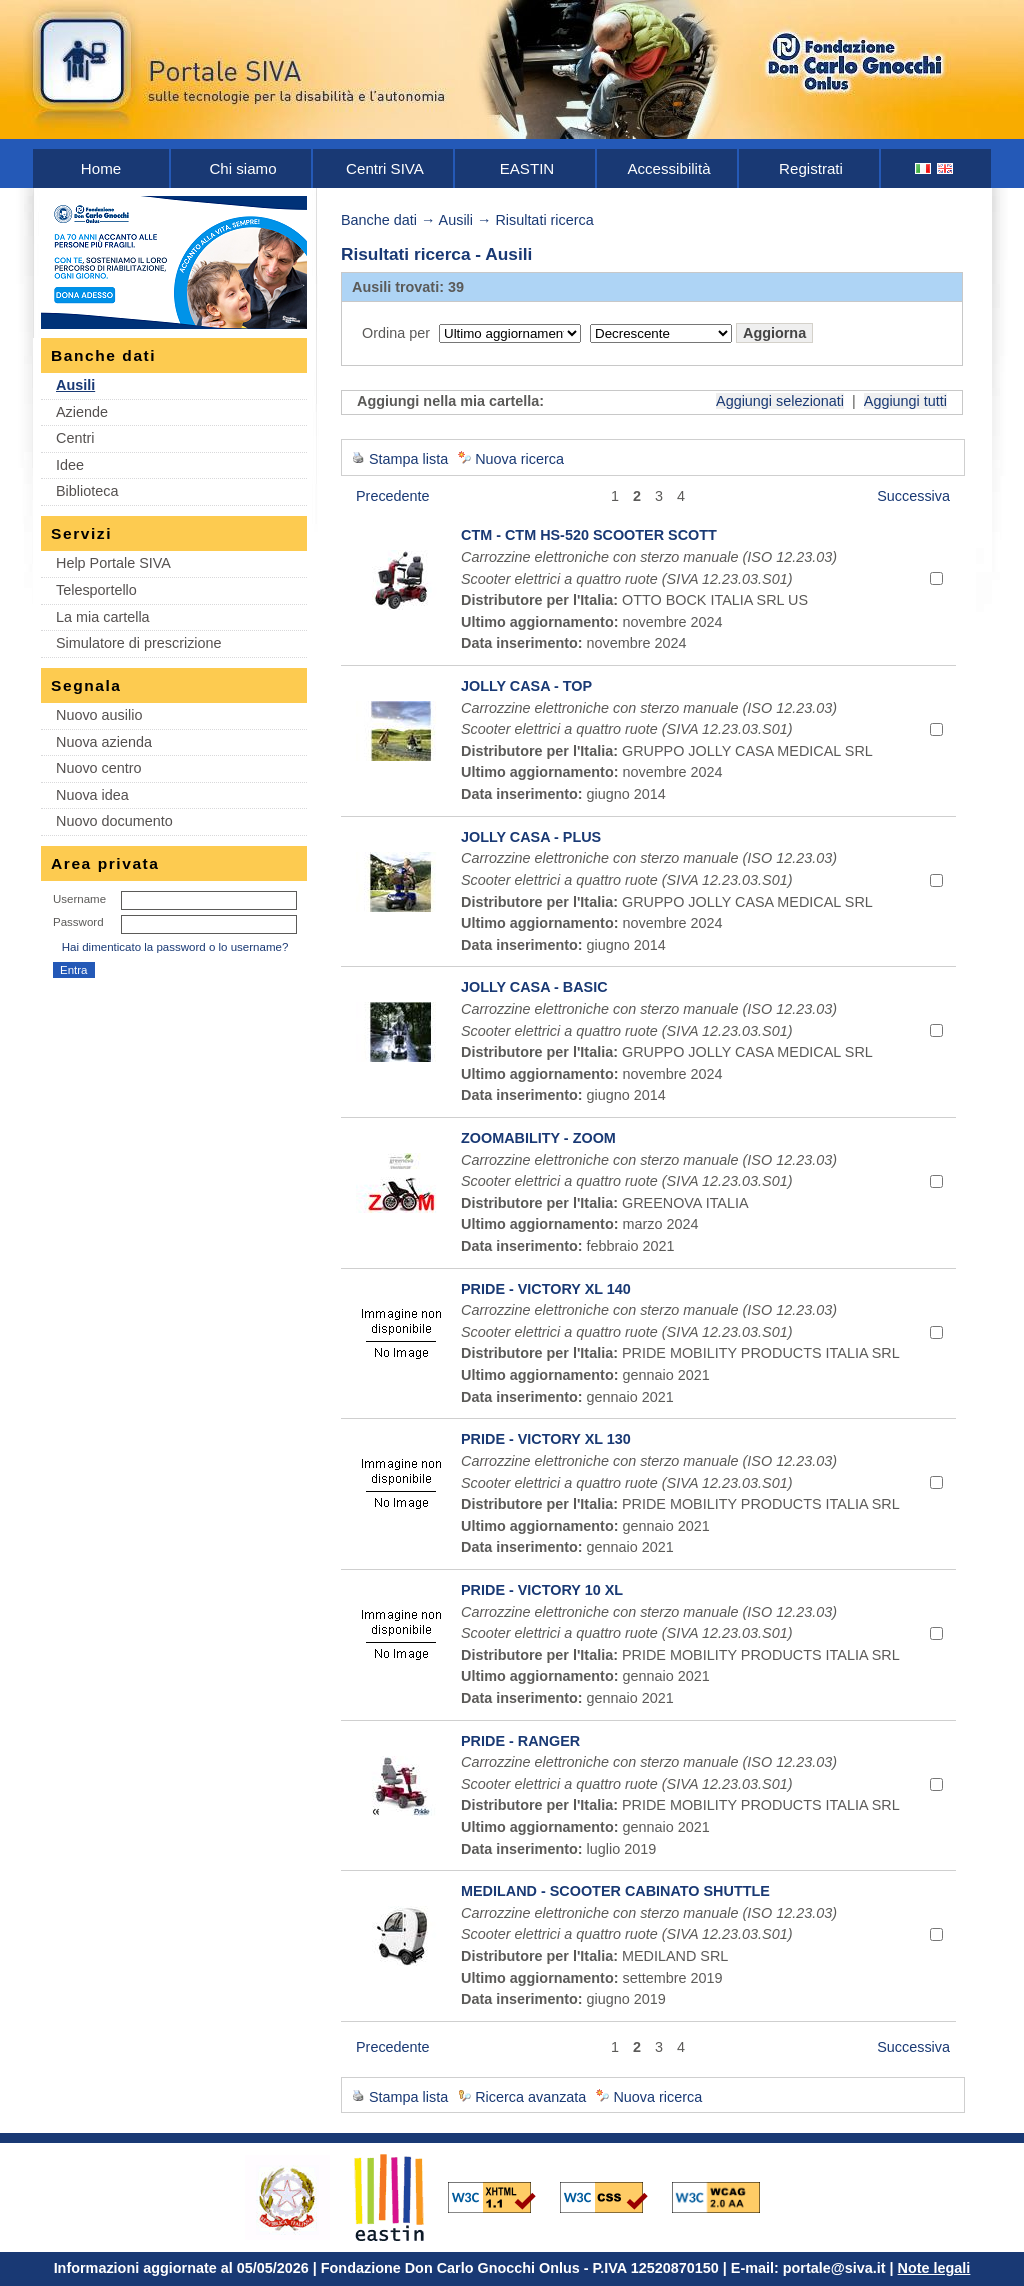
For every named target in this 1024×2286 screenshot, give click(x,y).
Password (78, 922)
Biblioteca (87, 491)
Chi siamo (242, 168)
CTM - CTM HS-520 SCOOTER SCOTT (589, 535)
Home (101, 168)
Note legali (934, 2268)
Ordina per (396, 333)
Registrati (811, 168)
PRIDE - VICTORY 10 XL (542, 1590)
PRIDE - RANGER (520, 1741)
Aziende (82, 412)
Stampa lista (408, 459)
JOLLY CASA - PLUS (531, 837)
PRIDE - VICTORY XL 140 (546, 1289)
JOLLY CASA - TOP (526, 686)
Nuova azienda (104, 742)
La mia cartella (103, 617)
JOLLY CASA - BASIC (534, 987)
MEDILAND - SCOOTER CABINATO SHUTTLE (615, 1891)
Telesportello (96, 590)
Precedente (393, 496)
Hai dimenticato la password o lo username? (175, 947)
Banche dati (379, 220)
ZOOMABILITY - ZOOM (538, 1138)
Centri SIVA (385, 168)
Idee (70, 465)
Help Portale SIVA (113, 563)
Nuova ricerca (519, 459)
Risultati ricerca (544, 220)
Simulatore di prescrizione (139, 643)
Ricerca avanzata (530, 2097)
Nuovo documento (114, 821)
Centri (75, 438)
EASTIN (527, 168)
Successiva (913, 496)
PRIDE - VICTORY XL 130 (546, 1439)
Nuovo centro (99, 768)
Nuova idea (92, 795)
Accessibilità (668, 168)
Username (79, 899)
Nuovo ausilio (99, 715)
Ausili (75, 385)
